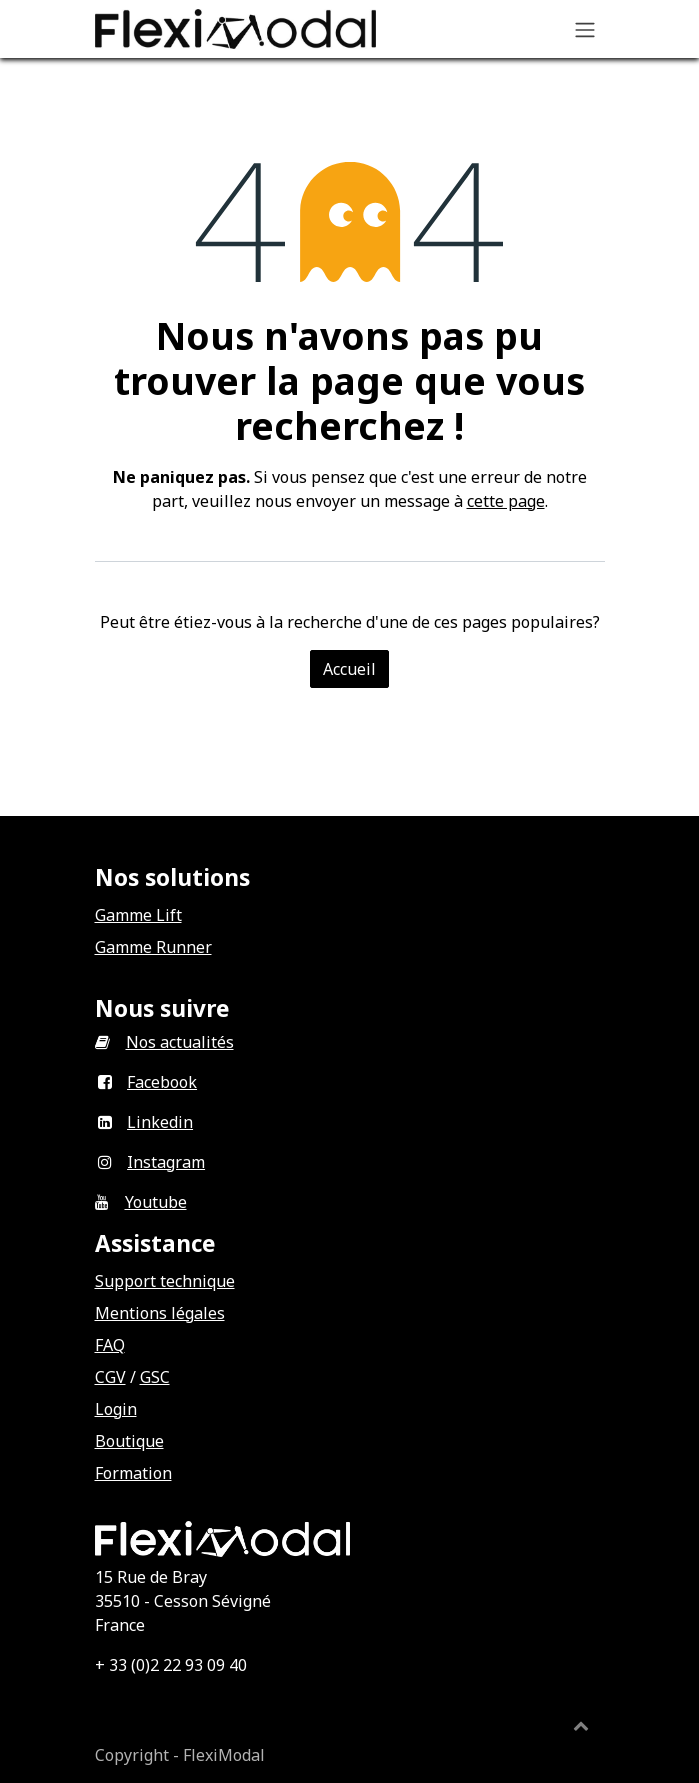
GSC (155, 1377)
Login (116, 1409)
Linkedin (160, 1122)
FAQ (110, 1345)
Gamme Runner (153, 947)
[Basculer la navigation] (585, 29)
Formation (133, 1473)
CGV (110, 1377)
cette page (506, 501)
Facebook (162, 1082)
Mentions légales (160, 1313)
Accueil (349, 669)
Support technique (165, 1281)
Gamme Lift (138, 915)
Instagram (166, 1162)
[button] (581, 1725)
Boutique (129, 1441)
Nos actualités (180, 1042)
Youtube (156, 1202)
